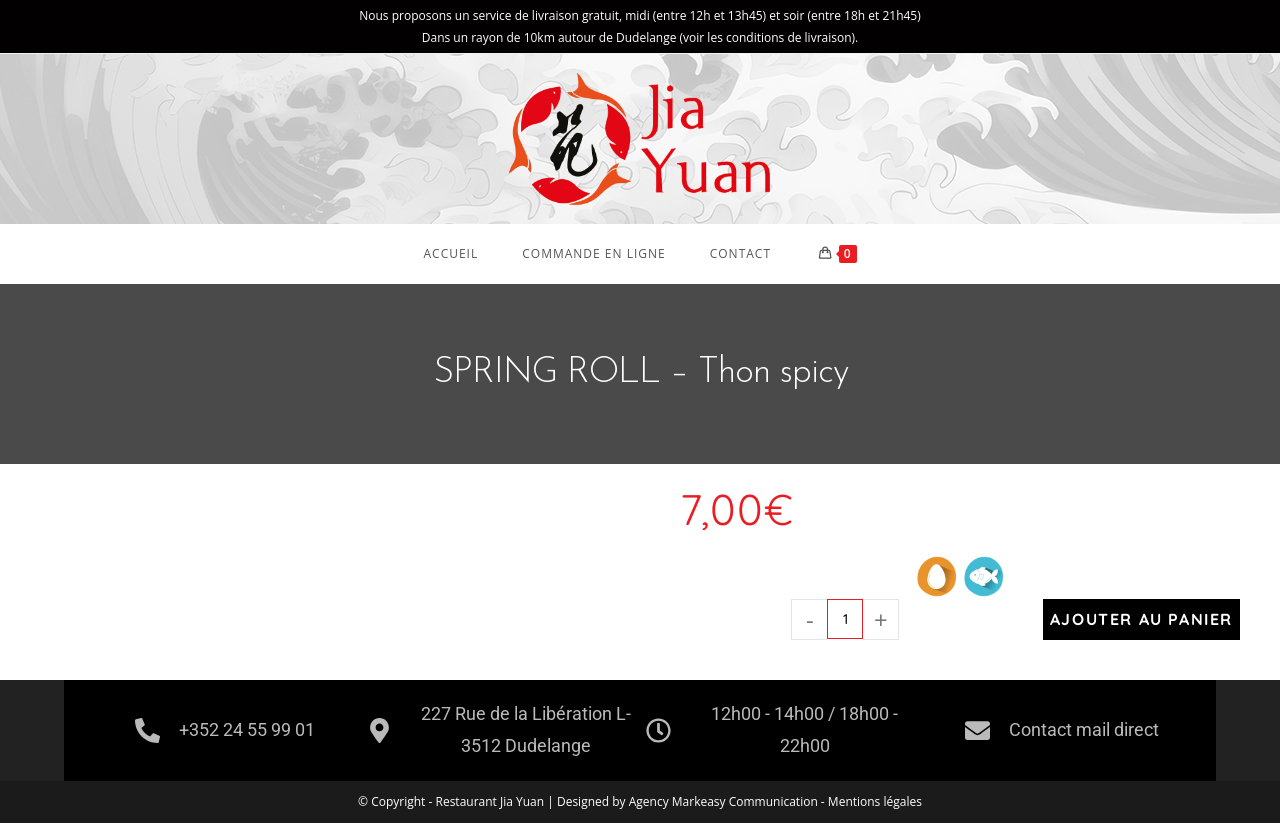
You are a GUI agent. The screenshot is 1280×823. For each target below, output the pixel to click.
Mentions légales (875, 801)
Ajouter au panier (1141, 619)
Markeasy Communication (746, 801)
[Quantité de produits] (845, 619)
